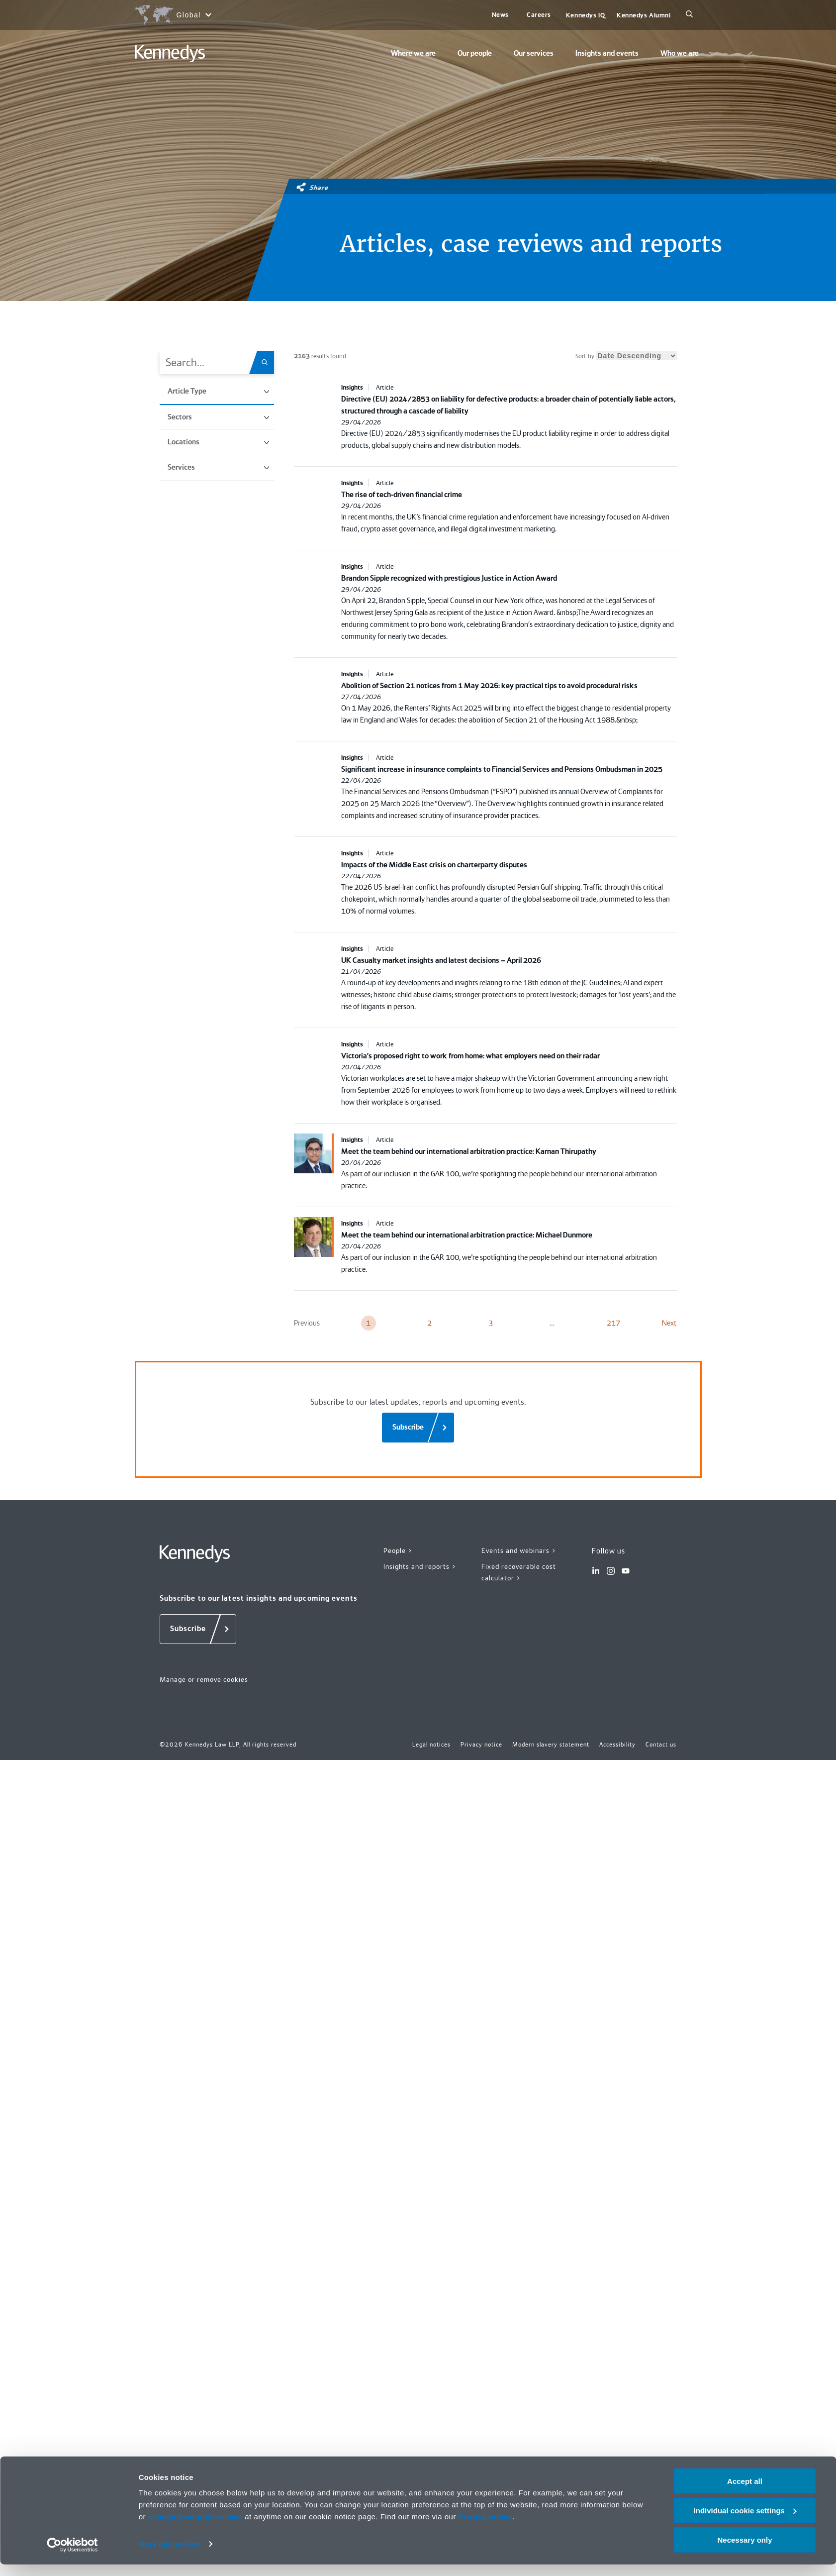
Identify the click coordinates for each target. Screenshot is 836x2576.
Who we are (679, 53)
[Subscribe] (418, 1428)
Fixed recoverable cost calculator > (518, 1572)
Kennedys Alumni (643, 15)
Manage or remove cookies (204, 1679)
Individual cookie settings (745, 2522)
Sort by (626, 356)
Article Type (218, 391)
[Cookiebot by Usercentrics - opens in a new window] (72, 2556)
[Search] (689, 15)
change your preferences (195, 2528)
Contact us (661, 1744)
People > (398, 1550)
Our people (475, 53)
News (500, 14)
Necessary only (744, 2551)
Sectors (218, 416)
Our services (534, 53)
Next (669, 1323)
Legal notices (431, 1744)
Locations (218, 441)
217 (613, 1323)
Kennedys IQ (585, 15)
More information (169, 2556)
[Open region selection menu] (173, 15)
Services (218, 467)
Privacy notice (486, 2528)
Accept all (744, 2492)
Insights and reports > (420, 1566)
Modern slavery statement (550, 1744)
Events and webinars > (519, 1550)
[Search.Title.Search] (267, 362)
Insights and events (607, 53)
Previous (307, 1323)
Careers (539, 14)
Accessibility (617, 1744)
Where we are (413, 53)
